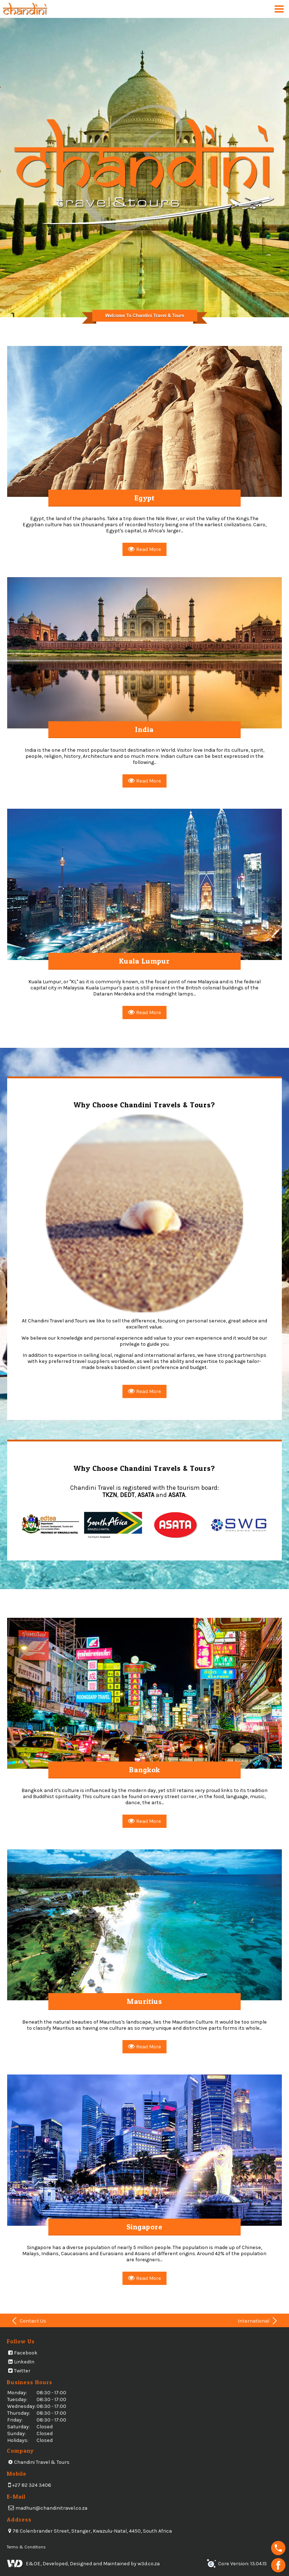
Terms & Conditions (26, 2546)
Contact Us (28, 2320)
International (258, 2320)
